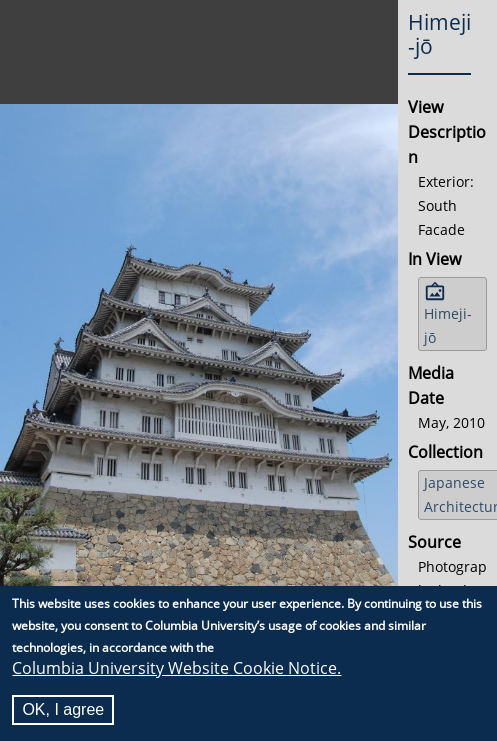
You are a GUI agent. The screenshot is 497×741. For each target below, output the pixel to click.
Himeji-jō (448, 325)
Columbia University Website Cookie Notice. (176, 668)
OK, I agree (63, 709)
